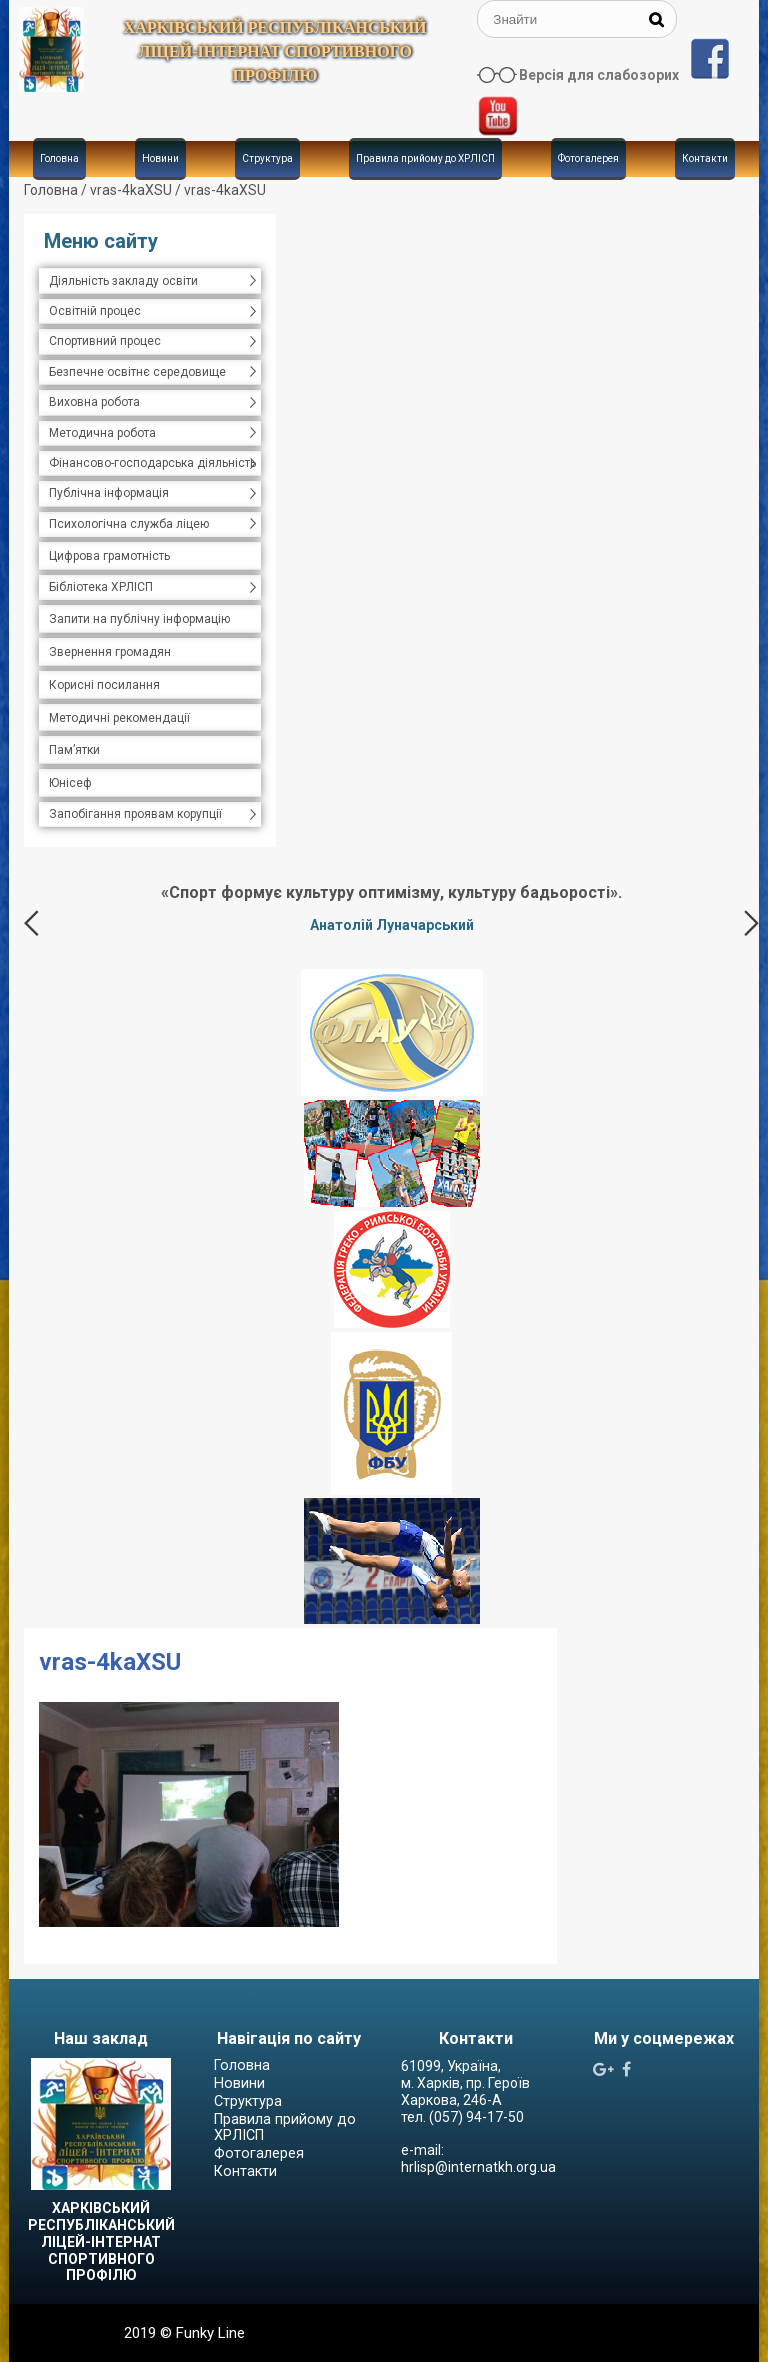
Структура (267, 158)
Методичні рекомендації (119, 718)
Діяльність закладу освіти (123, 281)
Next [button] (751, 923)
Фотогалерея (588, 158)
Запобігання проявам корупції (135, 814)
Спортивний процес (105, 341)
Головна (59, 158)
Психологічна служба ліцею (129, 524)
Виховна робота (94, 402)
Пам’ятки (74, 750)
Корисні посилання (104, 685)
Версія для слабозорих (599, 75)
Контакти (705, 158)
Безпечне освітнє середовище (137, 372)
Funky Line (210, 2333)
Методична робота (102, 433)
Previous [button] (31, 923)
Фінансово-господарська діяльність (152, 463)
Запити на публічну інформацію (139, 619)
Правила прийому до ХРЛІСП (425, 158)
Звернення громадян (110, 652)
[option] (391, 908)
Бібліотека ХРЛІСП (101, 587)
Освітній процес (95, 311)
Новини (160, 158)
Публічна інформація (109, 493)
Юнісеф (70, 783)
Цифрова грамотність (109, 556)
